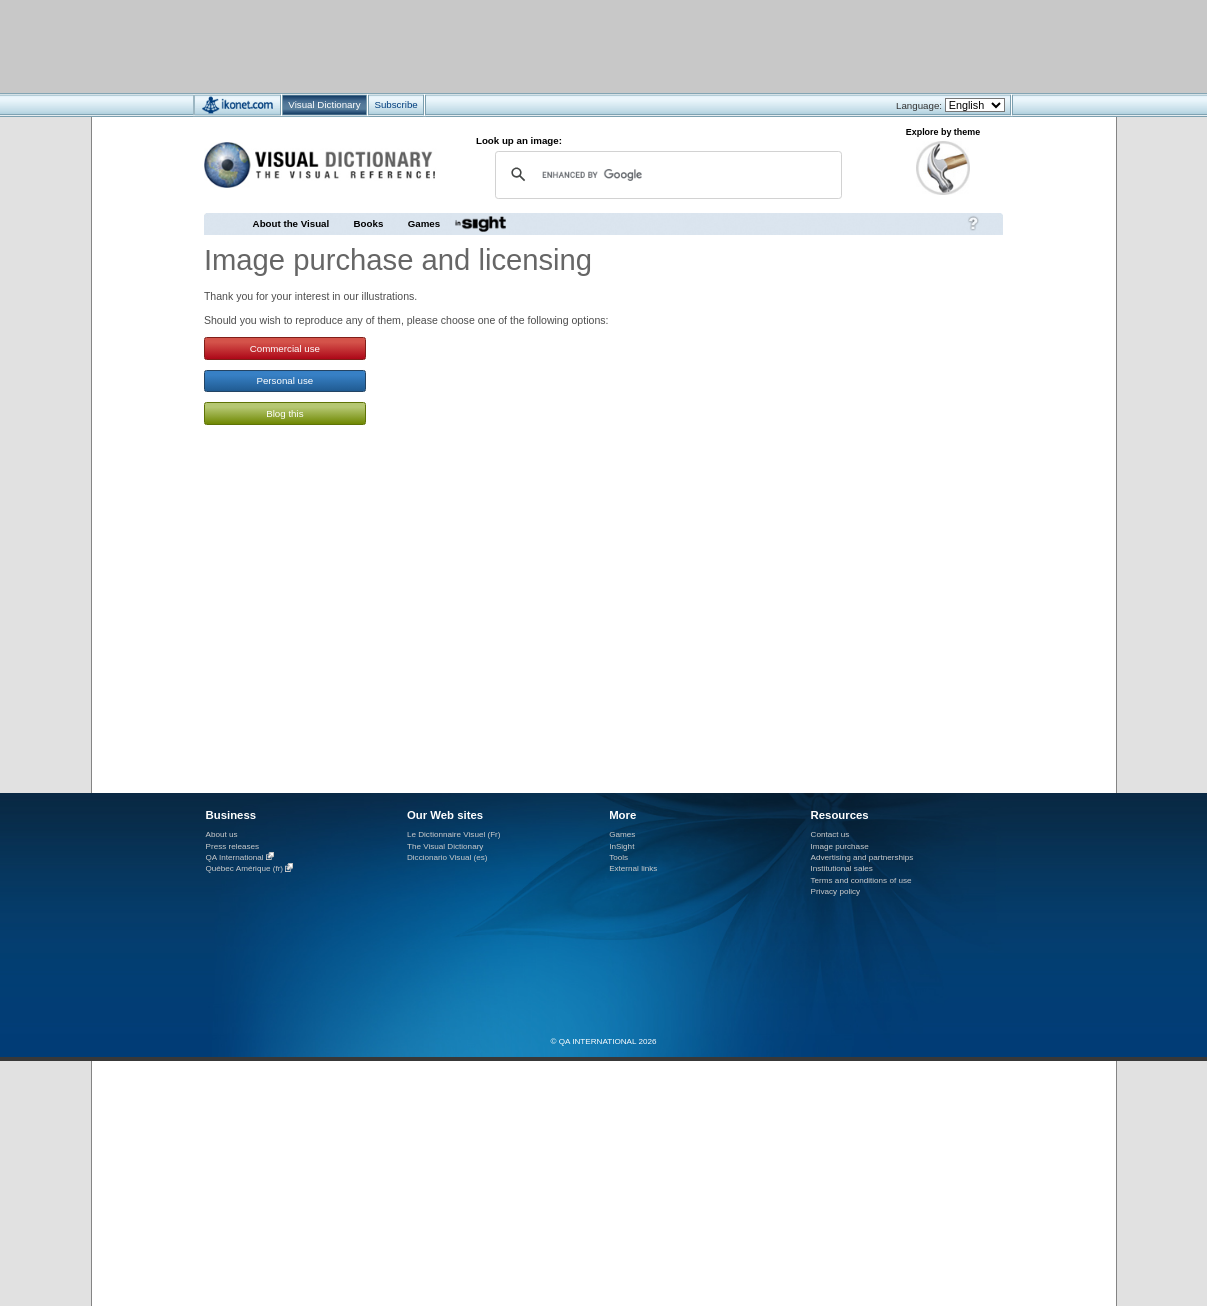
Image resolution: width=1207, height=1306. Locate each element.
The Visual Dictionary (445, 846)
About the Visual (291, 223)
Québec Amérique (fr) (245, 869)
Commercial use (285, 348)
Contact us (830, 834)
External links (633, 868)
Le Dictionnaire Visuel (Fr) (454, 834)
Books (369, 223)
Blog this (284, 413)
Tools (618, 857)
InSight (621, 846)
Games (424, 223)
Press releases (233, 846)
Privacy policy (836, 891)
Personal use (284, 380)
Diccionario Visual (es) (447, 857)
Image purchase (840, 846)
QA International (235, 857)
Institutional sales (842, 868)
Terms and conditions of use (861, 880)
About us (222, 834)
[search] (666, 174)
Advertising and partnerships (862, 857)
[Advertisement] (544, 45)
